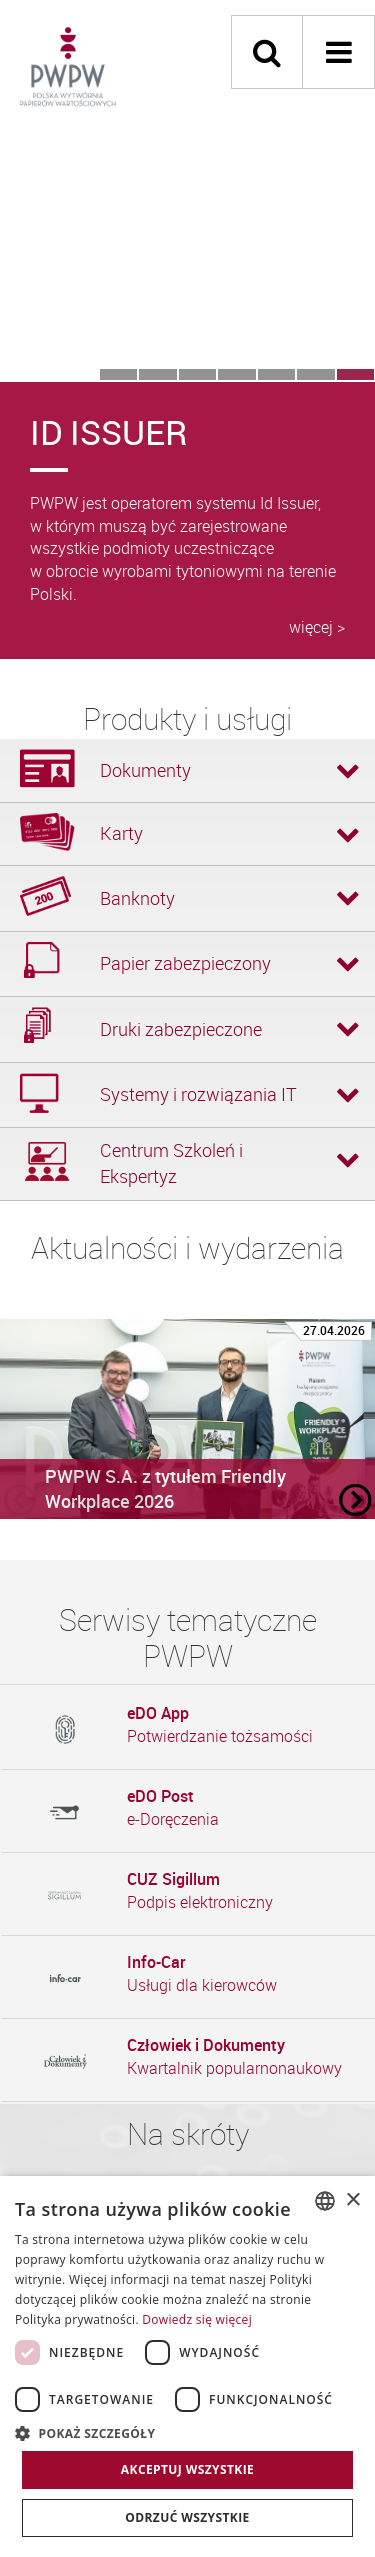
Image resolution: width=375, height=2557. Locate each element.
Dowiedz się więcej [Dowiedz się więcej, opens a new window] (197, 2319)
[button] (187, 2432)
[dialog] (187, 2366)
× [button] (352, 2200)
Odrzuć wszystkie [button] (187, 2517)
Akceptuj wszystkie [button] (187, 2469)
